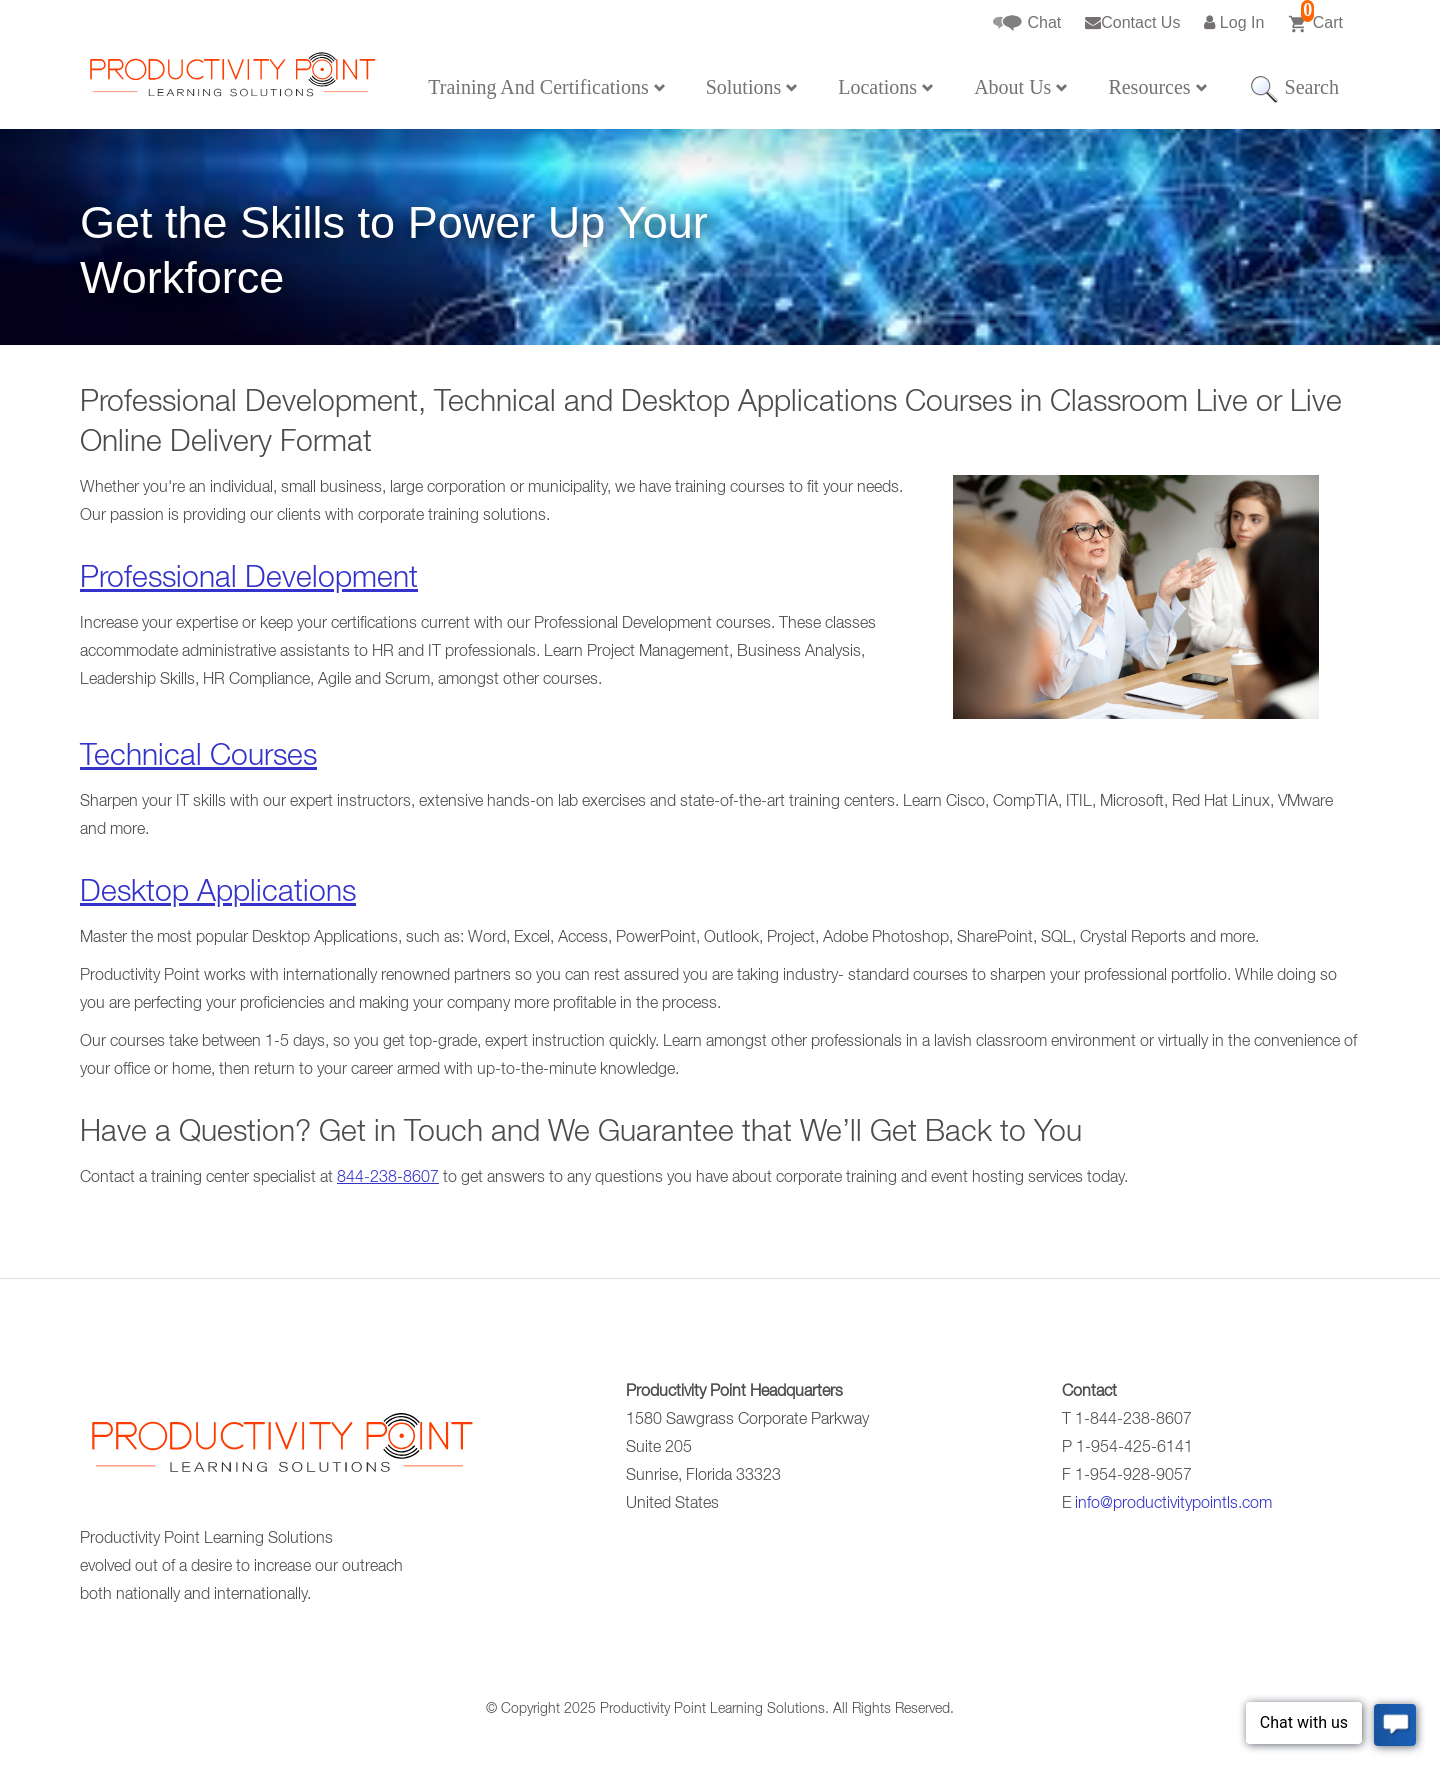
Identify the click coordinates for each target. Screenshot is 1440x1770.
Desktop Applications (218, 895)
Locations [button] (886, 87)
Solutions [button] (752, 87)
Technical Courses (198, 759)
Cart (1315, 17)
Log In (1234, 22)
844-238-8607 (388, 1179)
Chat (1027, 24)
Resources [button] (1157, 87)
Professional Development (249, 581)
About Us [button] (1021, 87)
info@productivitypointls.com (1173, 1505)
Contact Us (1132, 22)
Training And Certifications (546, 87)
